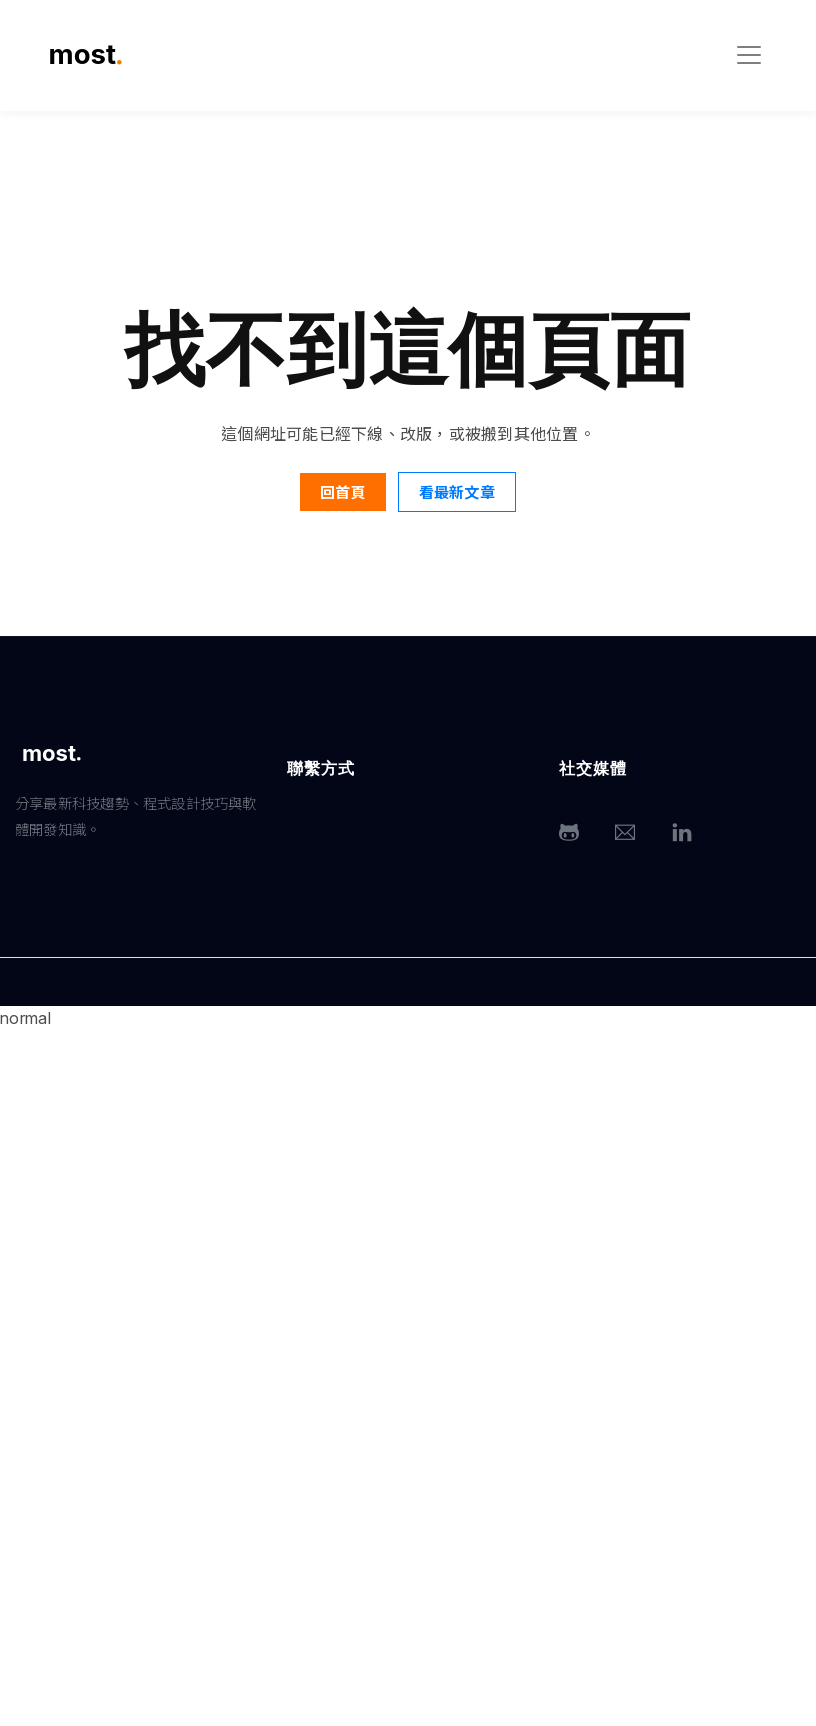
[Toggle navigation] (749, 55)
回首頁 (342, 491)
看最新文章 (457, 491)
